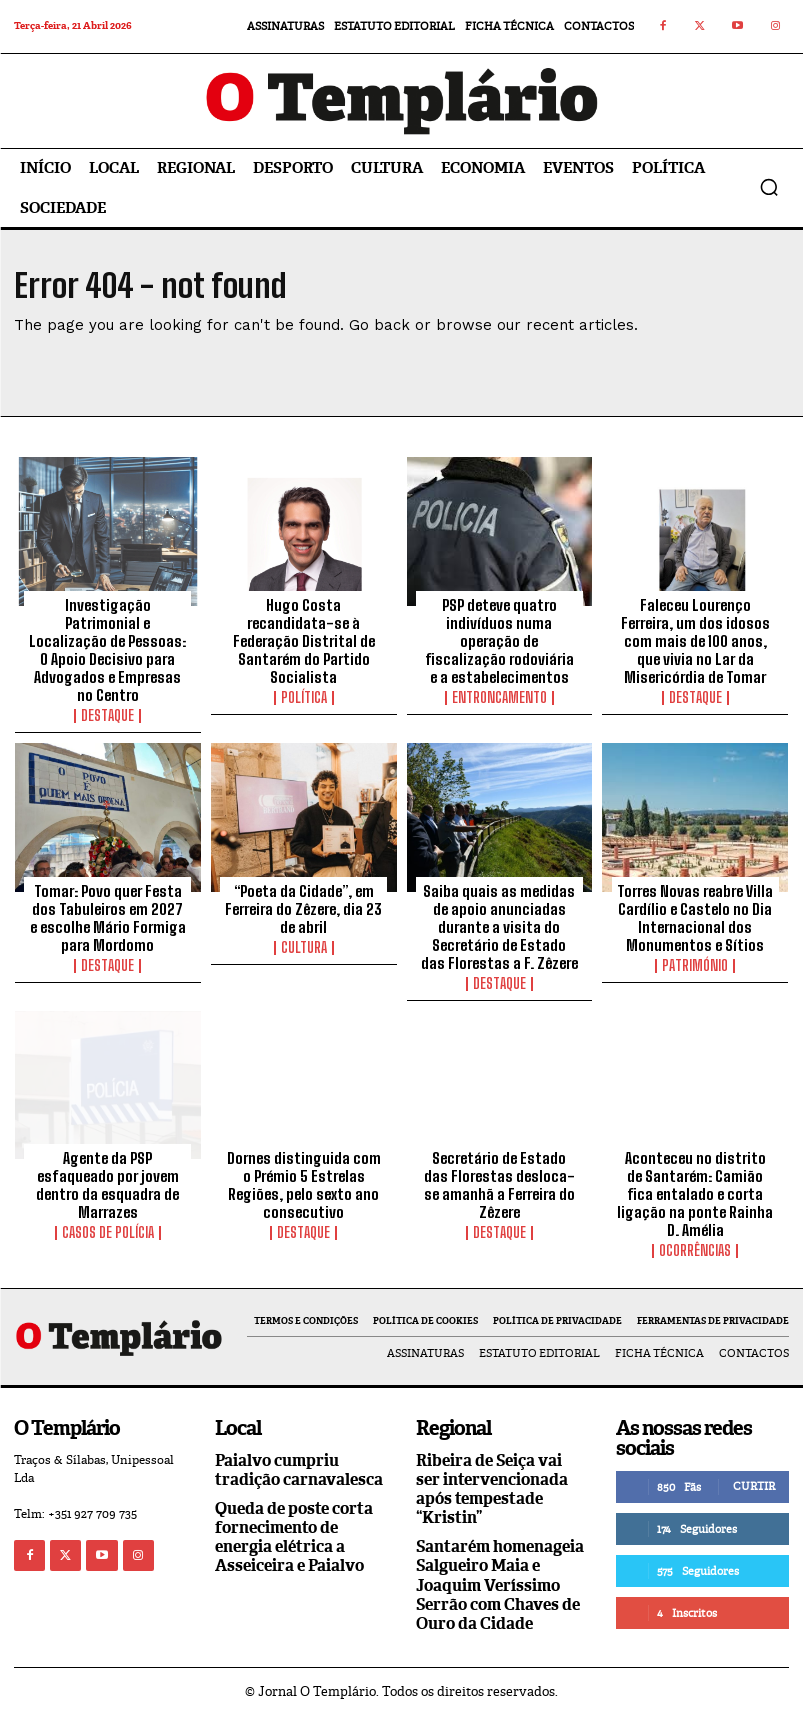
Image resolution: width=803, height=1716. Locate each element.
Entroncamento (499, 698)
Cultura (304, 948)
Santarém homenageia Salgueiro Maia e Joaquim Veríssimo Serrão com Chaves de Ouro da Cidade (500, 1585)
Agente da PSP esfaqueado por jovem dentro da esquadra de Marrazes (107, 1185)
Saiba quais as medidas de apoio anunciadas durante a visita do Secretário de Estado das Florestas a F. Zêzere (499, 927)
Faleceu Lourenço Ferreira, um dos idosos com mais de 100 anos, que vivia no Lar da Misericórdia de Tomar (695, 641)
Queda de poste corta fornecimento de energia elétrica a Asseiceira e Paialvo (294, 1537)
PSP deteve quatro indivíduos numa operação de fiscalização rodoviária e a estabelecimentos (499, 641)
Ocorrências (695, 1251)
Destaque (107, 716)
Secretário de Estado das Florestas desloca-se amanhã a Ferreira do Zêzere (499, 1185)
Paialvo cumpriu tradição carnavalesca (299, 1470)
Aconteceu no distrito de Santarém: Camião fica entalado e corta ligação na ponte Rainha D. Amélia (695, 1194)
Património (695, 966)
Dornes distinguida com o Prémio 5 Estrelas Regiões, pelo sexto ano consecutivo (304, 1185)
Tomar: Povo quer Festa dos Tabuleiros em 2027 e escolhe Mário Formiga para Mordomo (108, 918)
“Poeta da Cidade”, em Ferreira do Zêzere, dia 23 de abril (303, 909)
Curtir (754, 1486)
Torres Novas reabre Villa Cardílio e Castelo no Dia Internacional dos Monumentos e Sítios (695, 918)
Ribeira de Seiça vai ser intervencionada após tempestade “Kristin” (492, 1489)
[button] (769, 187)
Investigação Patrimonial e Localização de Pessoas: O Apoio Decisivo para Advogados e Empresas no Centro (107, 650)
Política (304, 698)
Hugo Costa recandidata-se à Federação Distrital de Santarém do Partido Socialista (304, 641)
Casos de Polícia (108, 1233)
